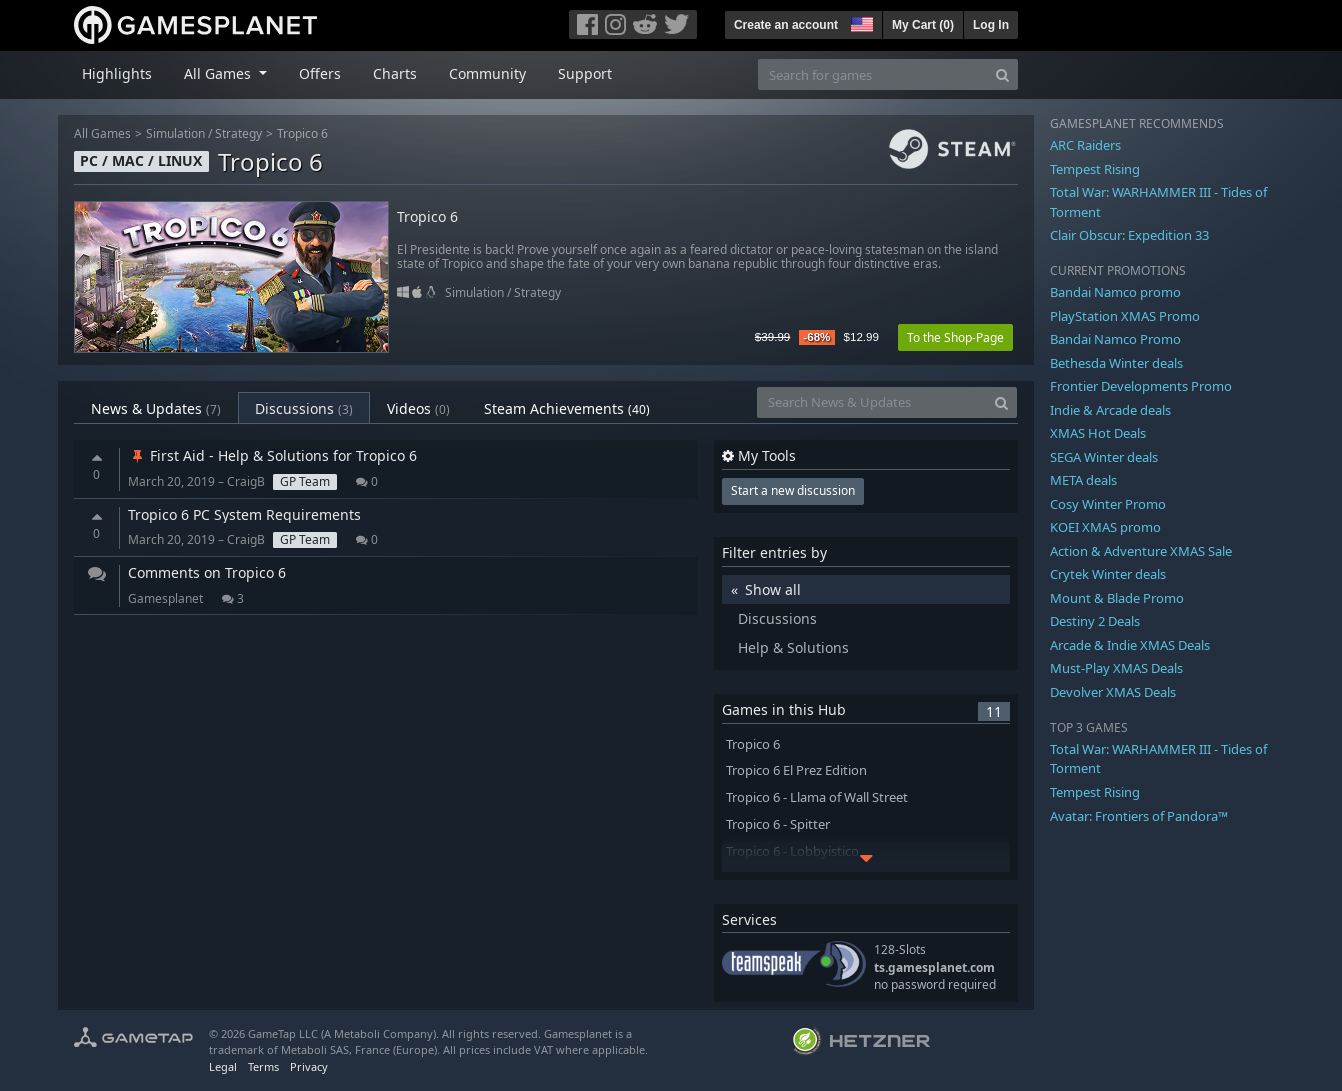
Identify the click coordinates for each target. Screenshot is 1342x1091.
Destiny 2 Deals (1095, 621)
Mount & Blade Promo (1117, 598)
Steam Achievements (567, 408)
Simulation (175, 133)
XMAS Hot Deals (1098, 433)
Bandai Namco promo (1115, 292)
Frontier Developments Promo (1141, 386)
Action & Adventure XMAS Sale (1141, 551)
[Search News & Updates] (872, 402)
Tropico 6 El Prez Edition (796, 770)
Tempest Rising (1095, 169)
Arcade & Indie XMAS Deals (1130, 645)
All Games (102, 133)
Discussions (304, 408)
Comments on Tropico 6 (207, 572)
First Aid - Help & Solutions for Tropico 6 (272, 455)
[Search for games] (873, 74)
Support (585, 73)
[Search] (1002, 74)
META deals (1083, 480)
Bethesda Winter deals (1116, 363)
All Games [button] (219, 73)
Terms (263, 1066)
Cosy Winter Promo (1108, 504)
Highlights (117, 73)
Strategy (238, 133)
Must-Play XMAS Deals (1116, 668)
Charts (395, 73)
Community (487, 73)
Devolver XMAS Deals (1113, 692)
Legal (223, 1066)
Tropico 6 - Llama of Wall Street (817, 797)
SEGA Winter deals (1104, 457)
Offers (320, 73)
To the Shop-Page (955, 337)
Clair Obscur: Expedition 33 (1129, 235)
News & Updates (156, 408)
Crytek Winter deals (1108, 574)
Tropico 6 (302, 133)
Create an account (786, 25)
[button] (860, 22)
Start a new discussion (793, 490)
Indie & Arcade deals (1110, 410)
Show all (773, 589)
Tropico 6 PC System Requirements (244, 514)
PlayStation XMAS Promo (1125, 316)
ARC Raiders (1085, 145)
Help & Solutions (793, 647)
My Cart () (923, 25)
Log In (991, 25)
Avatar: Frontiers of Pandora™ (1139, 816)
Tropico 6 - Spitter (778, 824)
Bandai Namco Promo (1115, 339)
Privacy (309, 1066)
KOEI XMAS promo (1105, 527)
